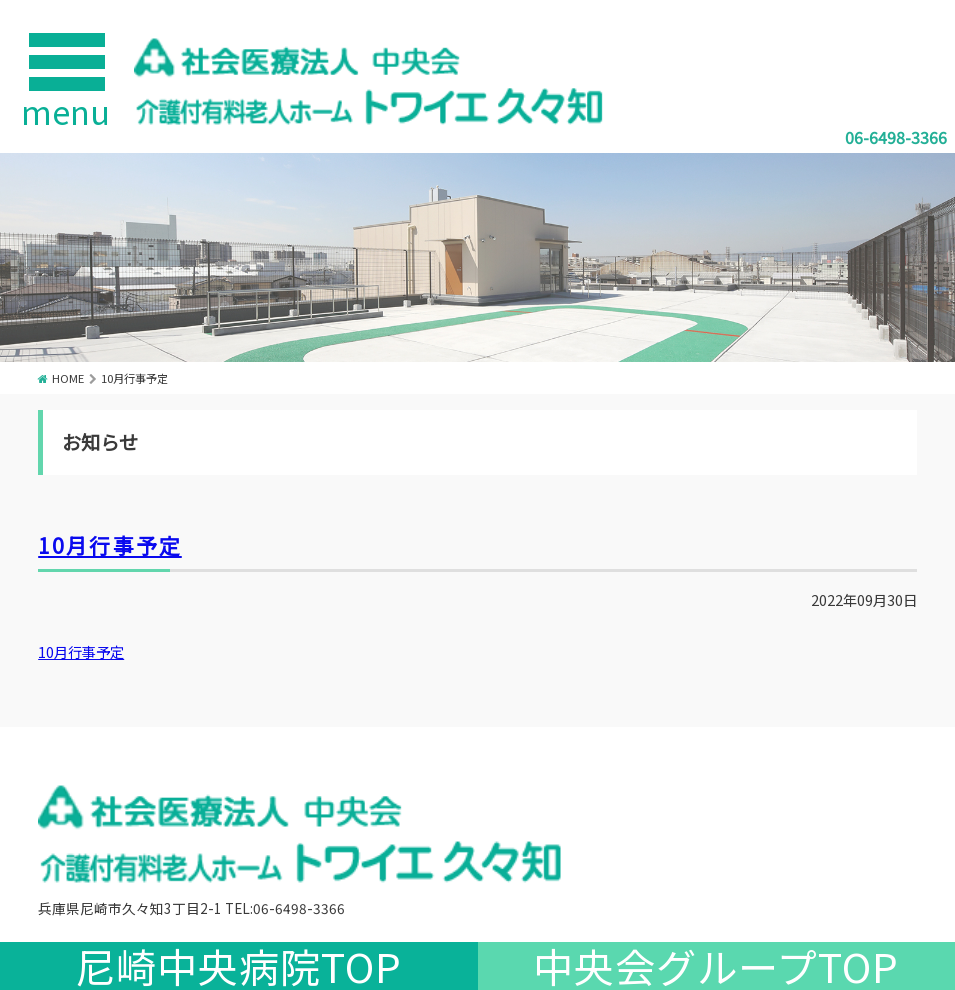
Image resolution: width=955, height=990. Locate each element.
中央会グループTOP (716, 966)
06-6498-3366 (896, 137)
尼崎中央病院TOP (238, 966)
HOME (68, 378)
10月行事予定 (110, 545)
